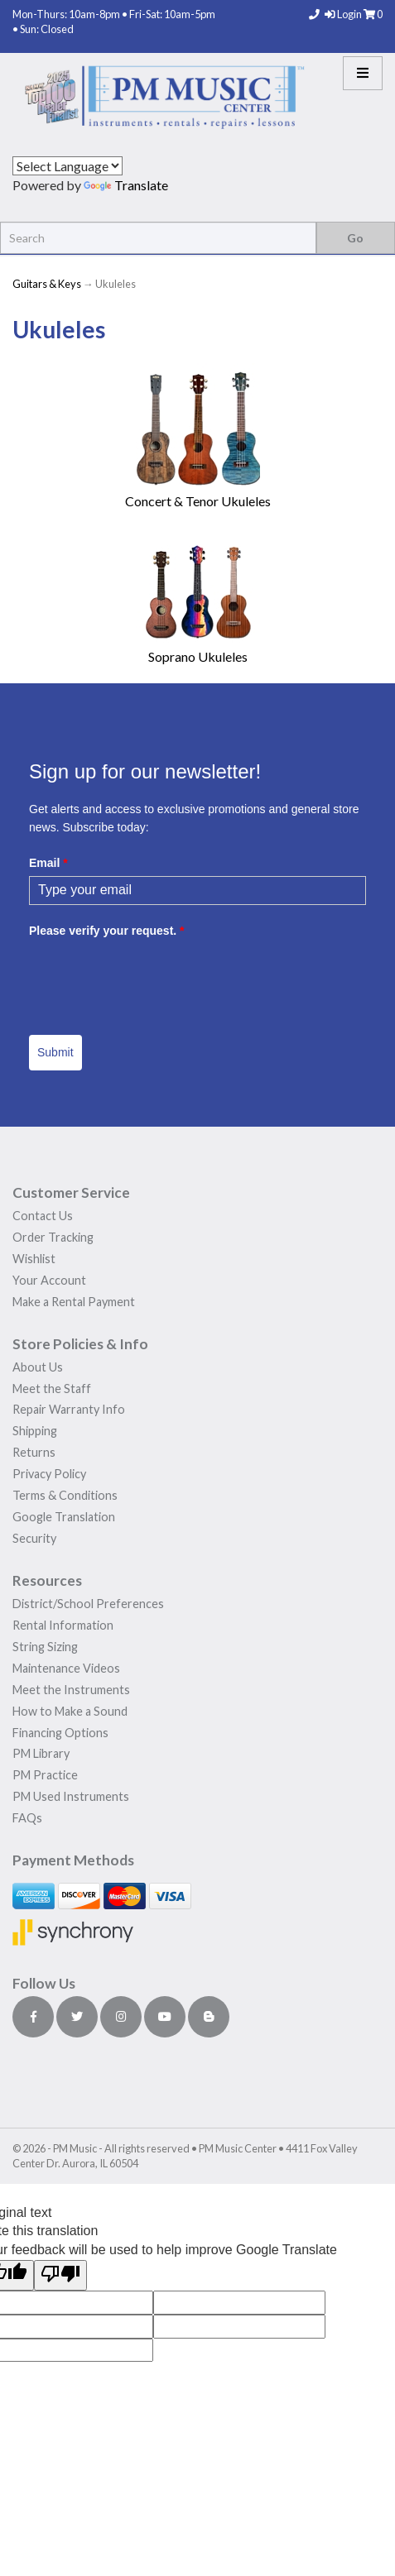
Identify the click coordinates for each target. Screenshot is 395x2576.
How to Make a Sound (70, 1711)
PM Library (41, 1753)
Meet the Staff (51, 1388)
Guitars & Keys (46, 283)
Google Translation (63, 1517)
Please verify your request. (107, 930)
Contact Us (42, 1216)
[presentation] (155, 976)
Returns (33, 1452)
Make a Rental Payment (73, 1302)
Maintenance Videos (66, 1668)
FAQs (27, 1818)
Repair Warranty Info (68, 1409)
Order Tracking (53, 1237)
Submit (55, 1052)
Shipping (34, 1431)
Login (344, 14)
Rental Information (62, 1625)
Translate (126, 185)
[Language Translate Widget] (67, 165)
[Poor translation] (60, 2275)
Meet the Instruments (71, 1690)
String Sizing (45, 1647)
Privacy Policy (49, 1474)
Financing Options (60, 1733)
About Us (37, 1367)
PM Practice (45, 1775)
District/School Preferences (88, 1604)
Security (34, 1538)
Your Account (49, 1280)
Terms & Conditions (65, 1495)
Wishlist (33, 1259)
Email (48, 862)
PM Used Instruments (70, 1796)
